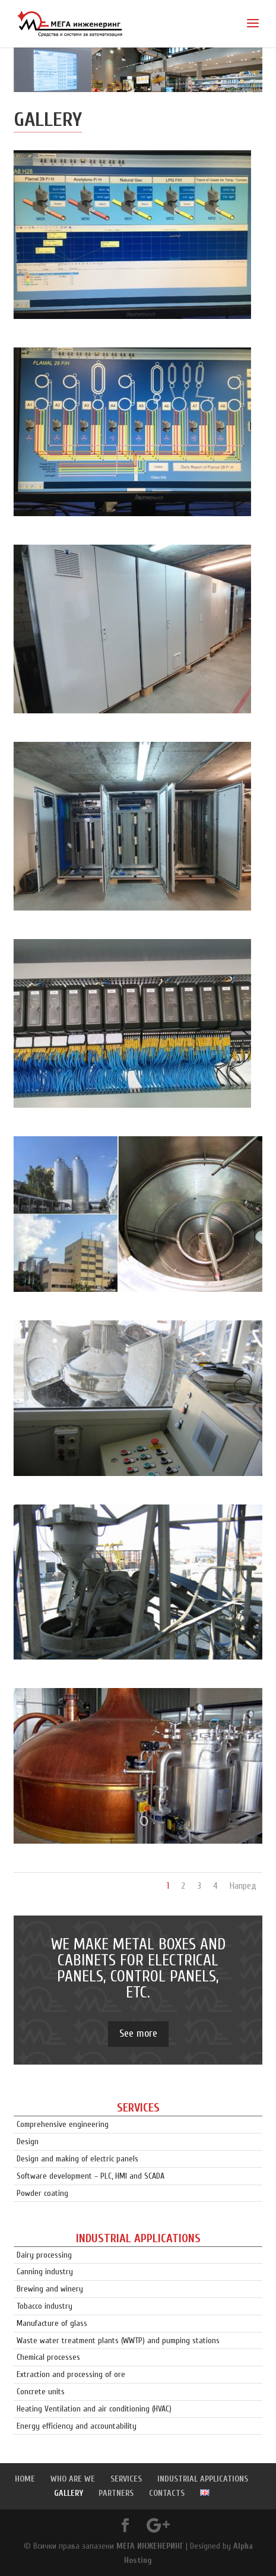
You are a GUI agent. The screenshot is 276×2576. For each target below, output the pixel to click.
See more (138, 2033)
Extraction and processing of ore (71, 2374)
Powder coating (42, 2193)
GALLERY (68, 2493)
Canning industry (45, 2272)
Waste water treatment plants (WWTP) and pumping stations (118, 2340)
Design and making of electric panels (77, 2159)
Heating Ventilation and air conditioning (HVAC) (94, 2409)
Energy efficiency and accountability (77, 2426)
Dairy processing (44, 2255)
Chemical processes (48, 2357)
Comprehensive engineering (63, 2124)
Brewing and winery (50, 2289)
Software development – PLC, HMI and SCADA (90, 2176)
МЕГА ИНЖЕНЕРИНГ (149, 2546)
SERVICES (126, 2479)
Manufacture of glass (52, 2323)
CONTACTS (167, 2493)
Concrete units (41, 2392)
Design (28, 2141)
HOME (25, 2479)
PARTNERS (116, 2493)
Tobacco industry (44, 2306)
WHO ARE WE (72, 2479)
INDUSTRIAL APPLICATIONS (202, 2479)
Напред (243, 1885)
